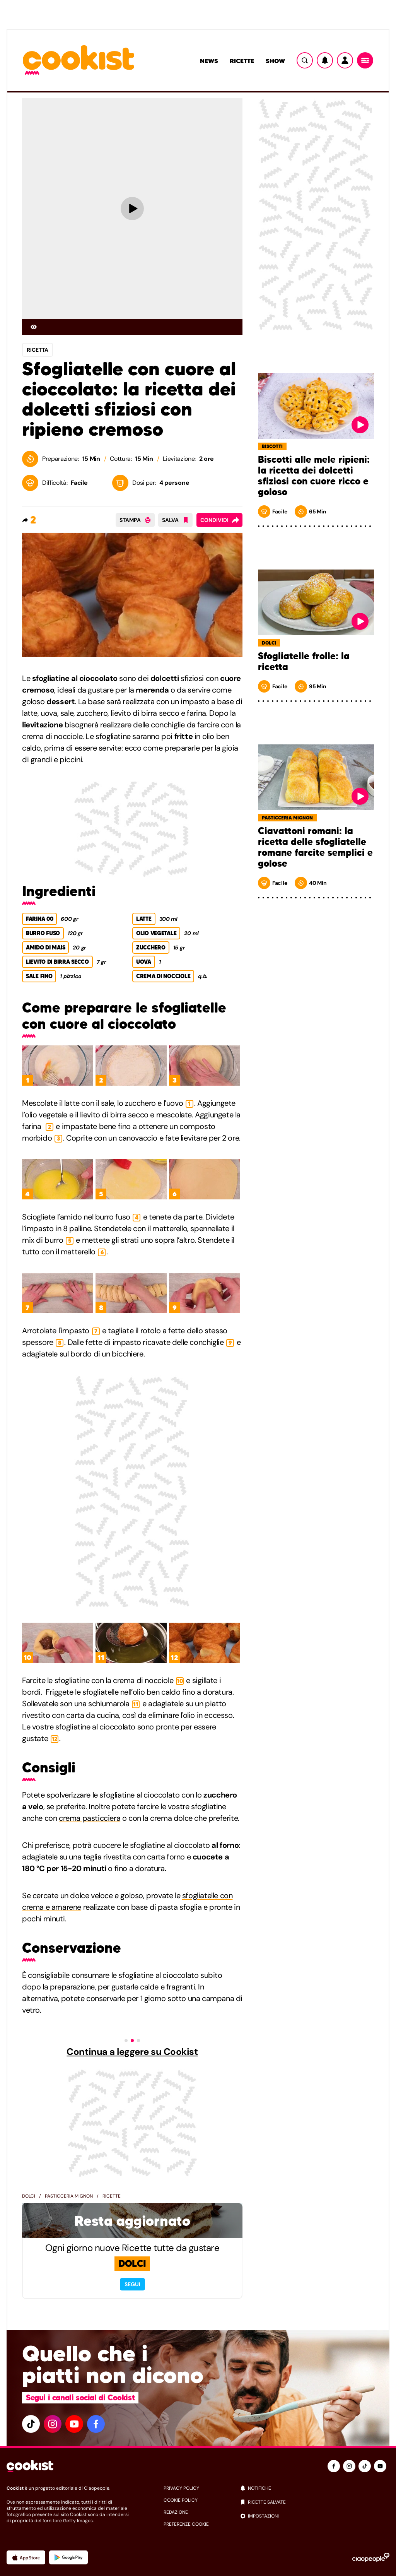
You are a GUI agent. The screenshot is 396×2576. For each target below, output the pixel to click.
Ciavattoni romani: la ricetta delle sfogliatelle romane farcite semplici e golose (315, 847)
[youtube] (74, 2424)
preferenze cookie (186, 2524)
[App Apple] (26, 2557)
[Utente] (345, 60)
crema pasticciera (89, 1818)
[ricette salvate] (314, 2502)
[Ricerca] (305, 60)
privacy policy (181, 2488)
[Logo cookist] (78, 60)
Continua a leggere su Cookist (132, 2052)
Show (275, 61)
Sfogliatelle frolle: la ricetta (304, 661)
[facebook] (96, 2424)
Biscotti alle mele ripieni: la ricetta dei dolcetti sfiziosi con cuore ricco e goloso (314, 476)
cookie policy (181, 2500)
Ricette (242, 61)
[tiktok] (31, 2424)
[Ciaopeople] (370, 2557)
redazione (176, 2512)
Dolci (28, 2196)
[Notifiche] (325, 60)
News (209, 61)
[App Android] (68, 2557)
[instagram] (52, 2424)
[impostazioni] (314, 2516)
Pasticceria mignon (69, 2196)
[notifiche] (314, 2488)
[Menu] (365, 60)
